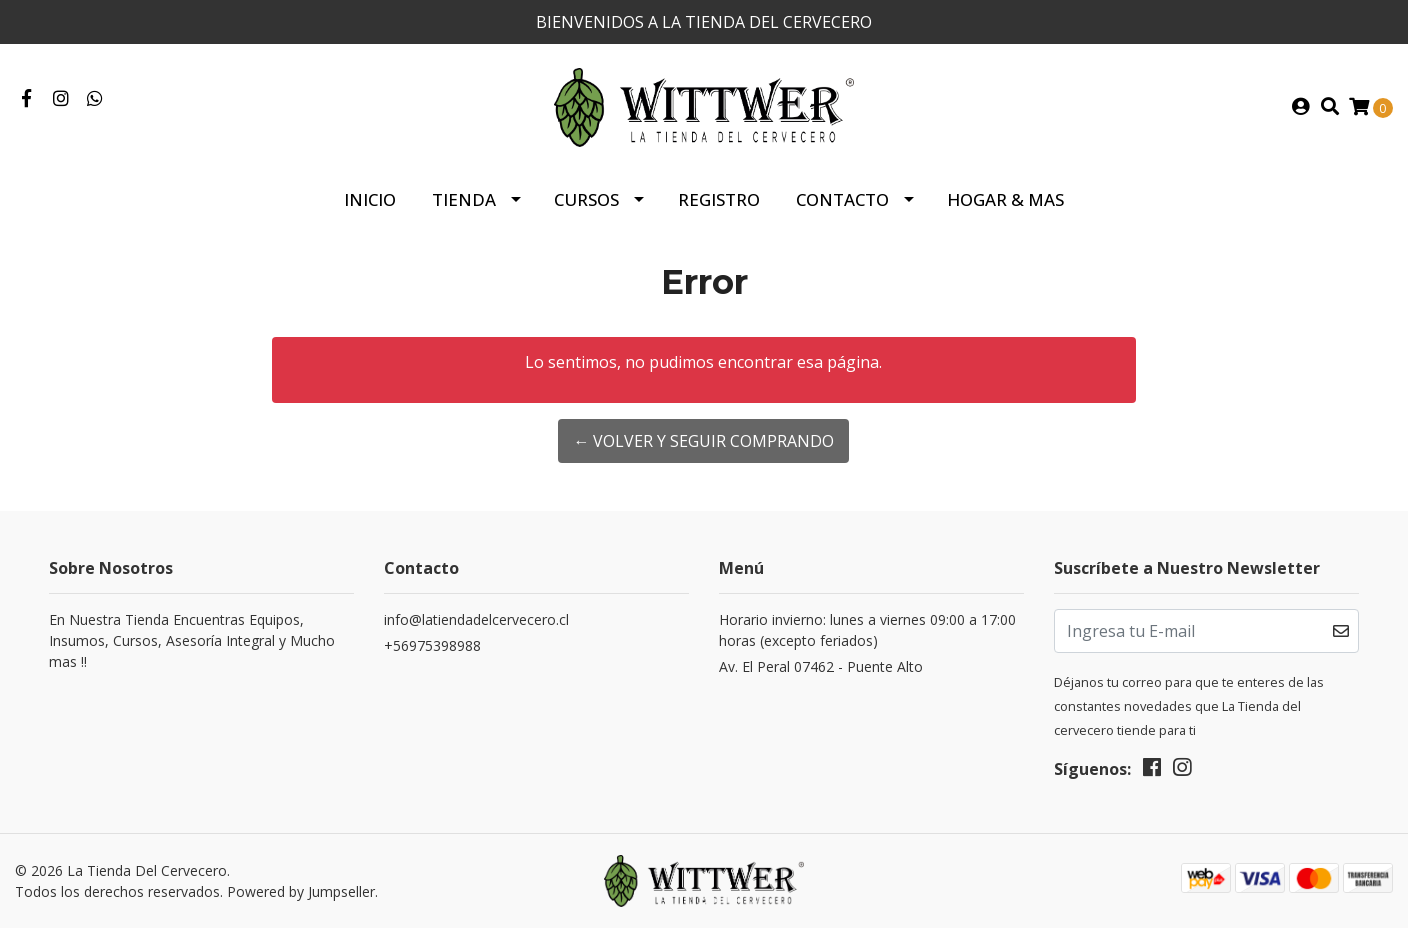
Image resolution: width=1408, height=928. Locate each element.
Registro (719, 199)
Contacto (842, 199)
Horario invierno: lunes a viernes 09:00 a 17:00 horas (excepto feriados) (867, 630)
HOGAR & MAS (1005, 199)
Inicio (370, 199)
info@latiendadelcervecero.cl (476, 619)
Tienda (464, 199)
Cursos (586, 199)
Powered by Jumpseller (301, 891)
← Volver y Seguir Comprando (703, 441)
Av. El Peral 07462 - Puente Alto (821, 666)
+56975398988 (432, 645)
